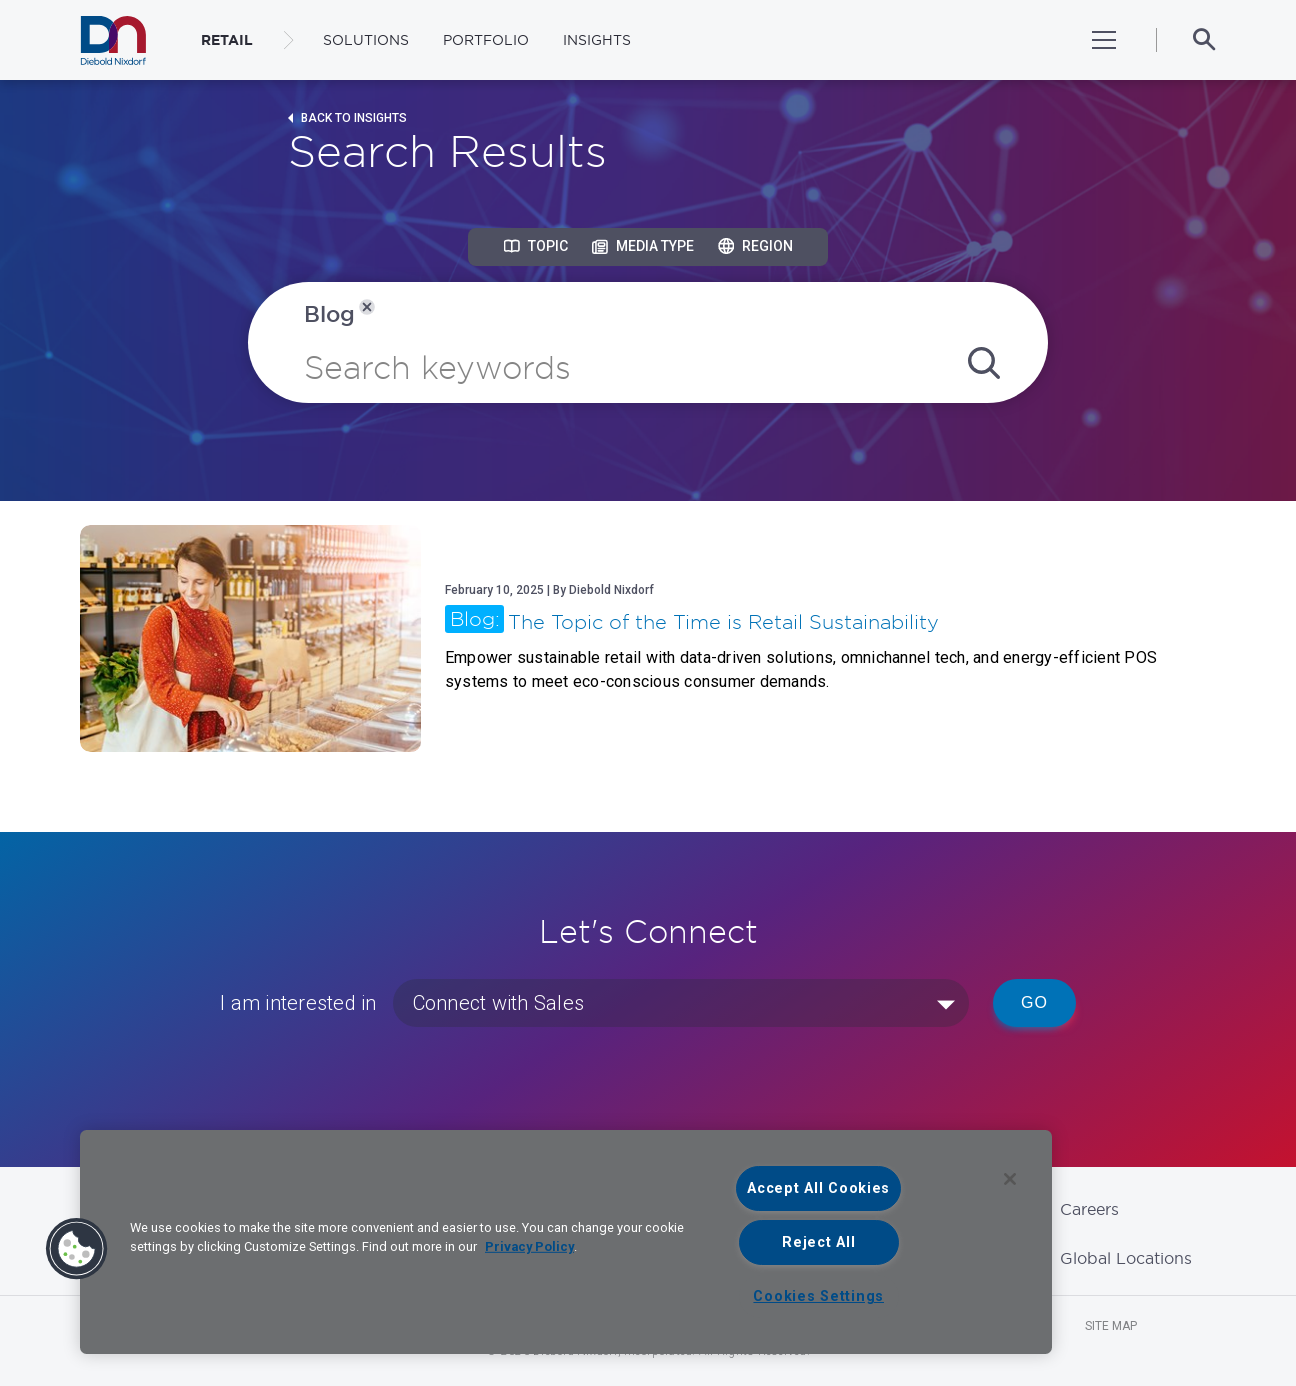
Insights (597, 40)
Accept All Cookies (818, 1188)
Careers (1089, 1209)
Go (1034, 1002)
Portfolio (486, 40)
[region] (566, 1242)
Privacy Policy (529, 1246)
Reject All (818, 1242)
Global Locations (1126, 1258)
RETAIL (227, 40)
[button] (77, 1249)
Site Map (1111, 1326)
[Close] (1010, 1179)
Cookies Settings (818, 1296)
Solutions (366, 40)
